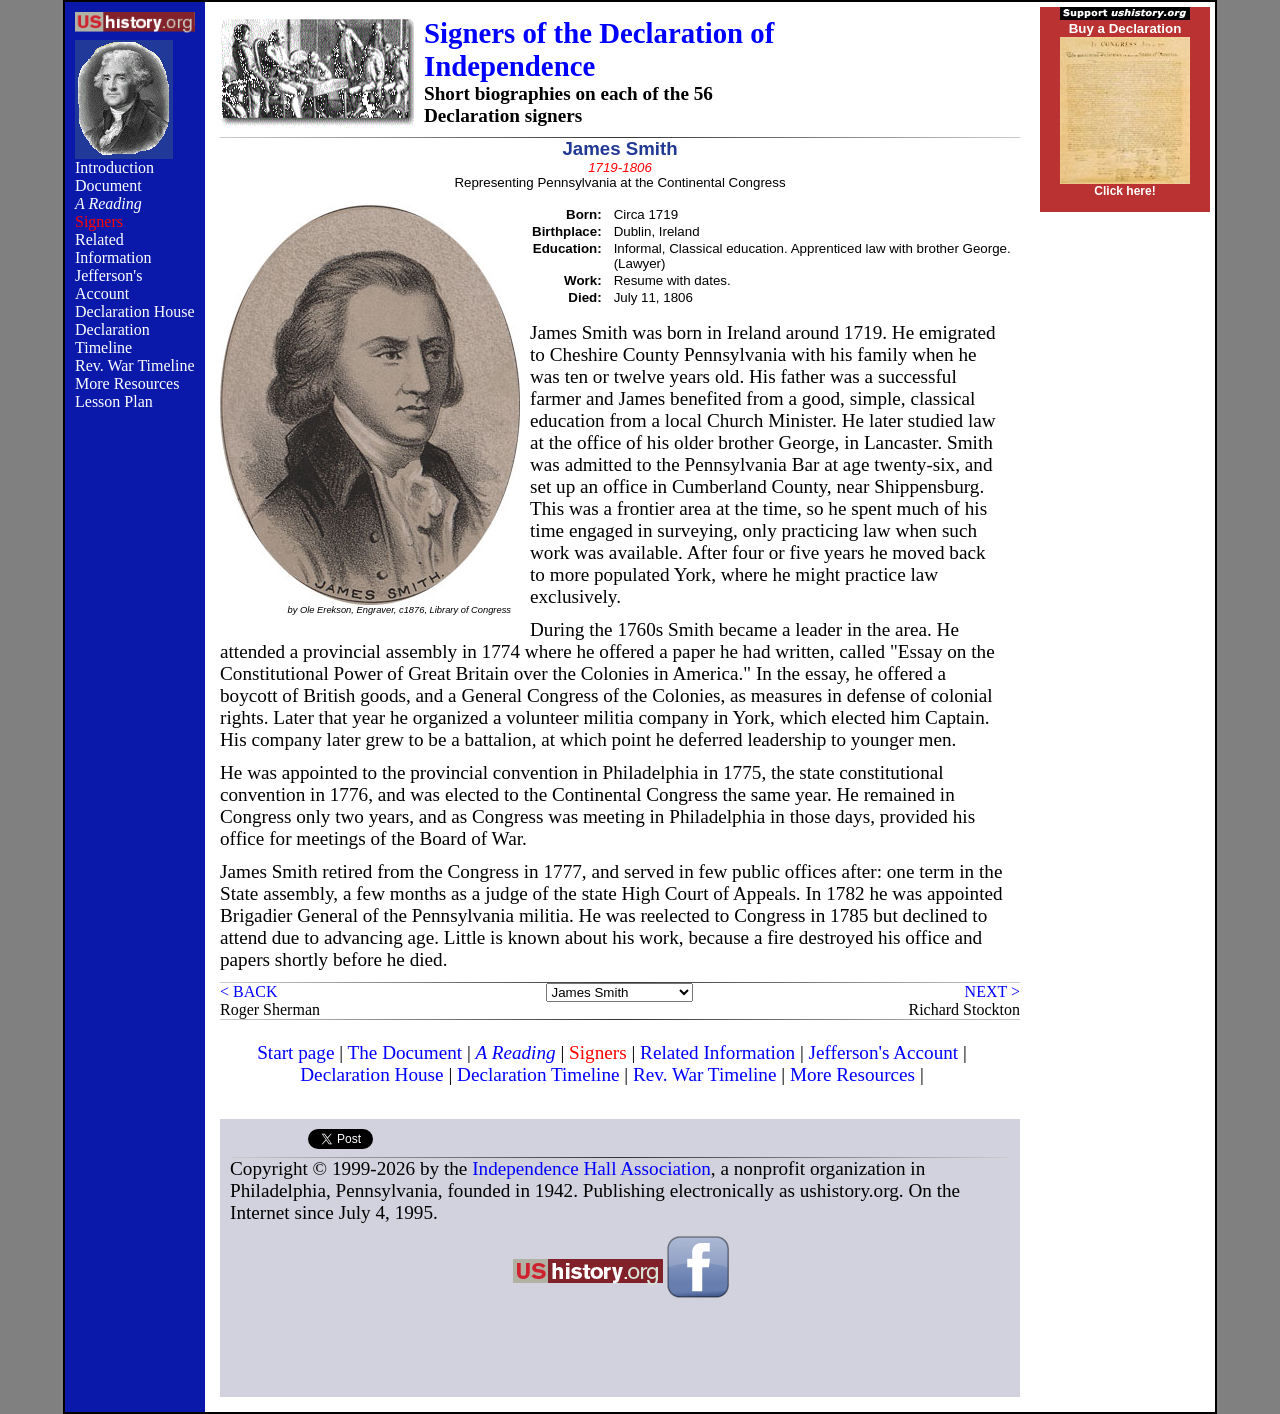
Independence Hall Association (591, 1168)
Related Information (113, 248)
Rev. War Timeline (135, 365)
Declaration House (135, 311)
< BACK (248, 991)
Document (108, 185)
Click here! (1124, 191)
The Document (405, 1052)
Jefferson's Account (108, 284)
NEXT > (992, 991)
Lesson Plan (114, 401)
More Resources (127, 383)
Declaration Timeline (112, 338)
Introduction (114, 167)
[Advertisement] (135, 752)
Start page (295, 1052)
